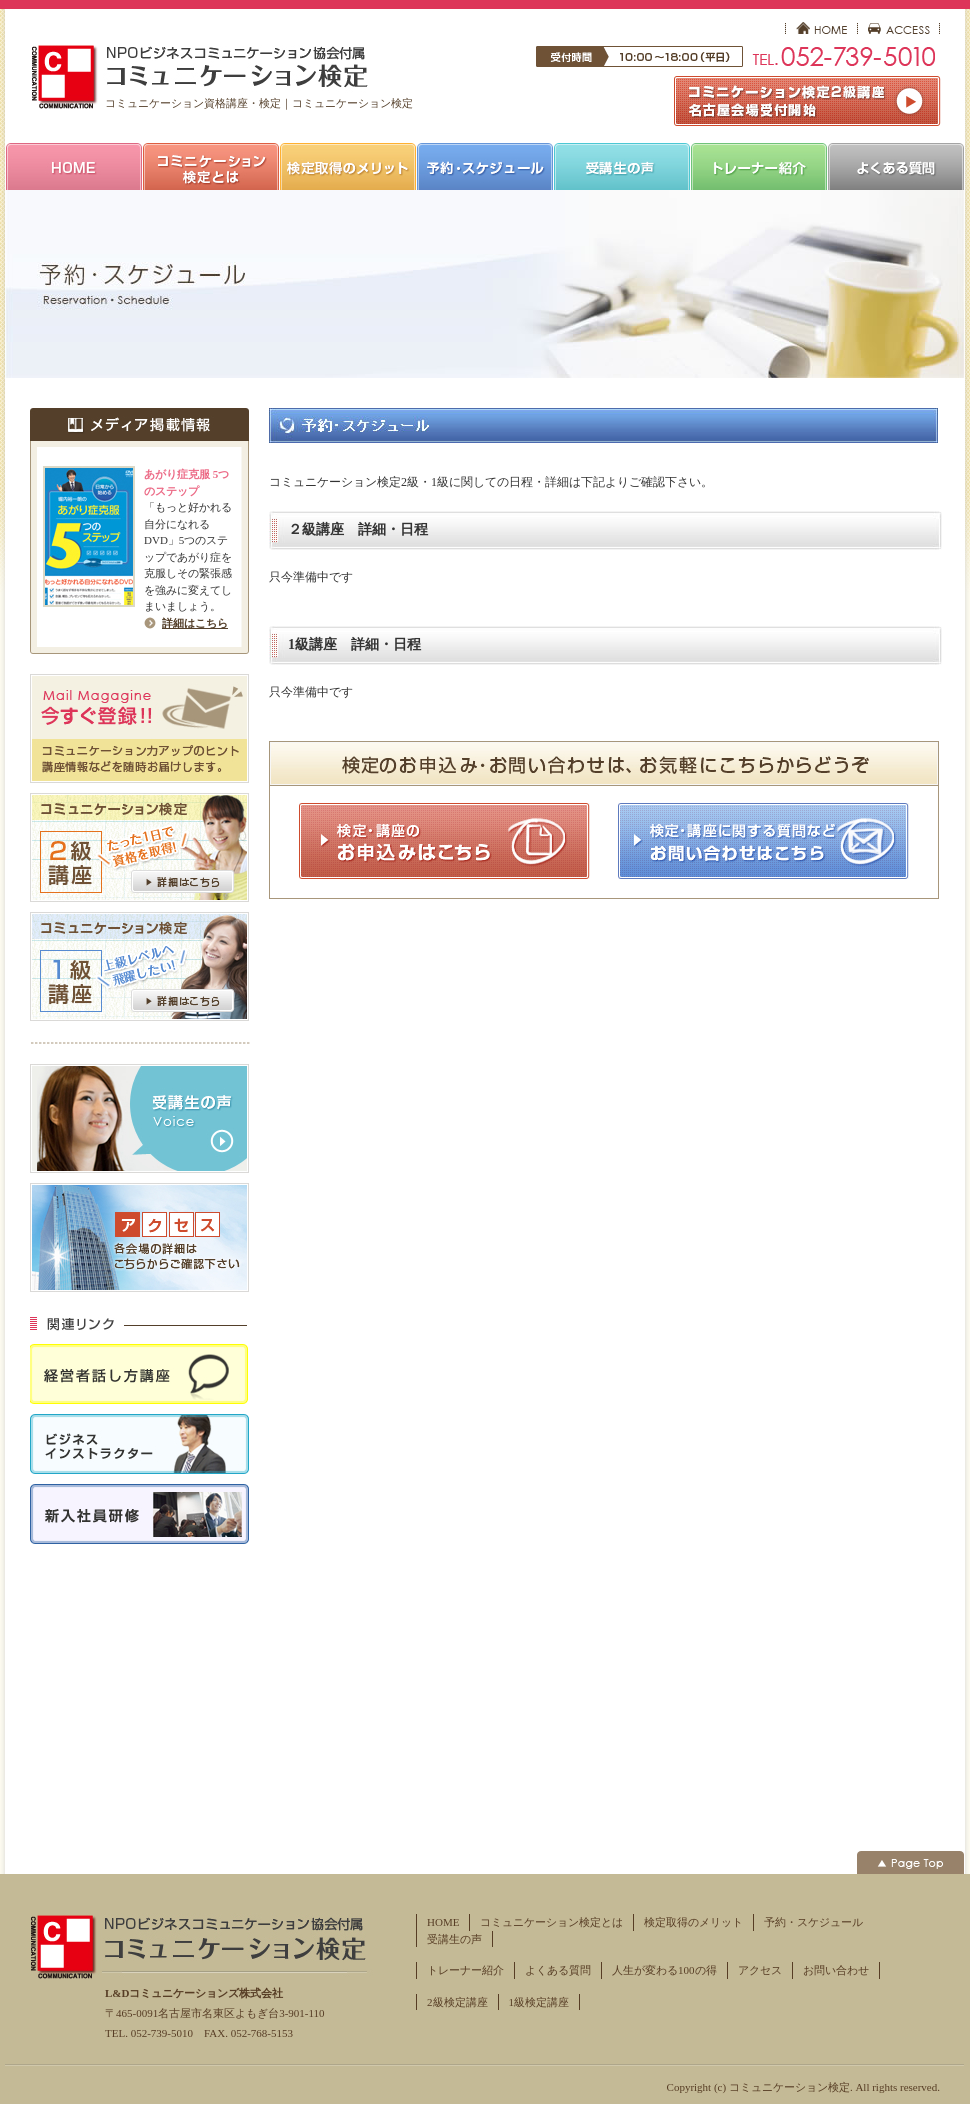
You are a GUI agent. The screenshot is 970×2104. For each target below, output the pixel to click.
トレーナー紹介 (465, 1970)
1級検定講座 (539, 2002)
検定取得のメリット (693, 1922)
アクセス (760, 1970)
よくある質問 (558, 1970)
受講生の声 (454, 1939)
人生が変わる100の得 (664, 1970)
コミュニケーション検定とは (551, 1922)
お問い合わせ (836, 1970)
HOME (443, 1922)
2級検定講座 (457, 2002)
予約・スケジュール (813, 1922)
